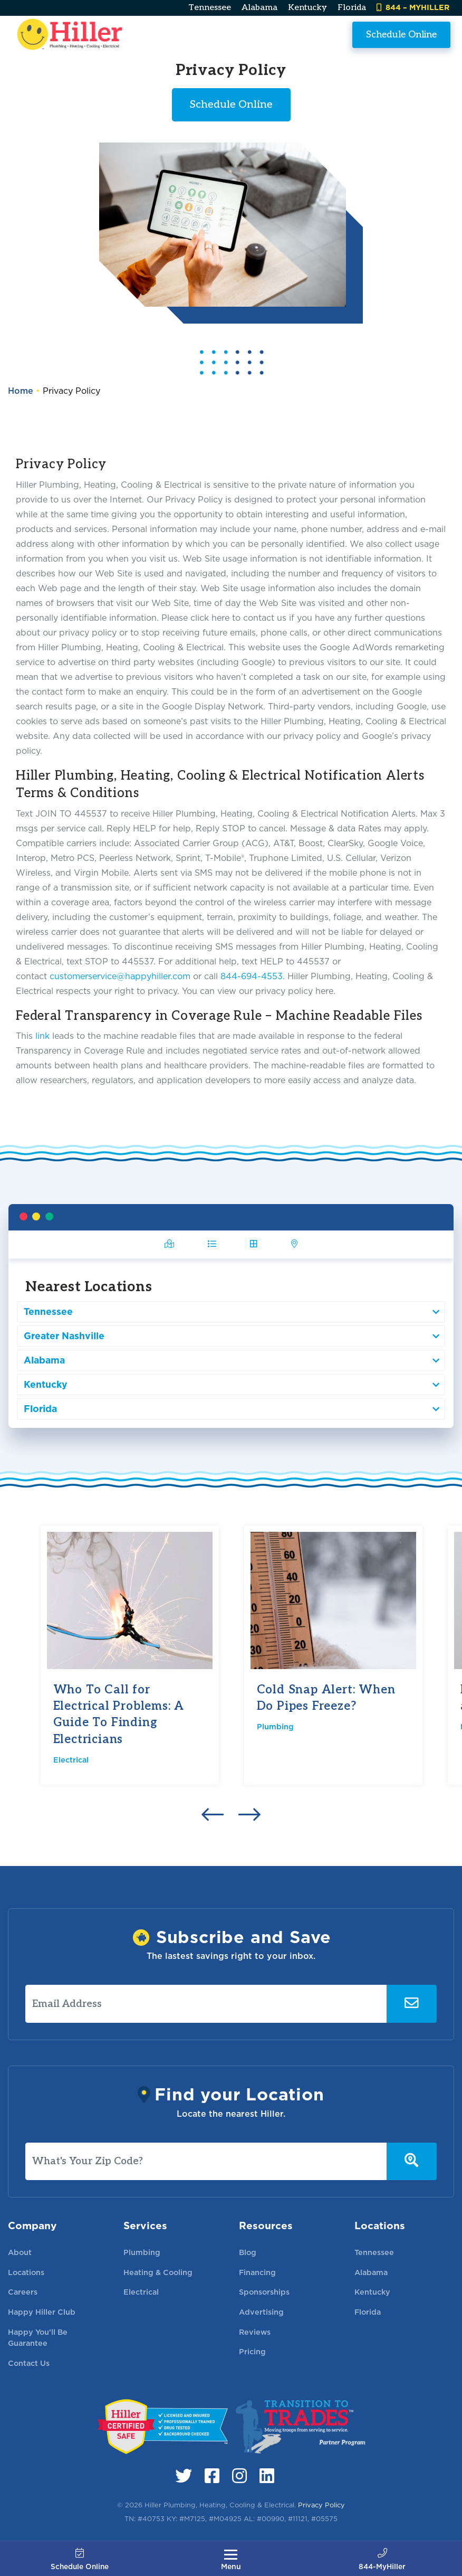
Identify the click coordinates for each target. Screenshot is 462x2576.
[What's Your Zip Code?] (206, 2162)
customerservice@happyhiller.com (120, 976)
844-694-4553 (251, 976)
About (20, 2252)
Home (20, 391)
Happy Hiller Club (41, 2311)
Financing (257, 2272)
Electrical (71, 1759)
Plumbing (275, 1726)
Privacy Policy (321, 2505)
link (42, 1036)
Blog (247, 2252)
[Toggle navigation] (231, 2560)
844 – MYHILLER (413, 7)
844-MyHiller (382, 2560)
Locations (26, 2272)
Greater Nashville (110, 1330)
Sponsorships (264, 2291)
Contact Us (29, 2363)
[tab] (217, 1264)
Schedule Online (401, 34)
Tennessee (209, 8)
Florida (352, 8)
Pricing (252, 2351)
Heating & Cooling (157, 2272)
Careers (22, 2291)
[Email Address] (206, 2004)
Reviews (255, 2331)
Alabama (259, 8)
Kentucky (307, 8)
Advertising (261, 2311)
